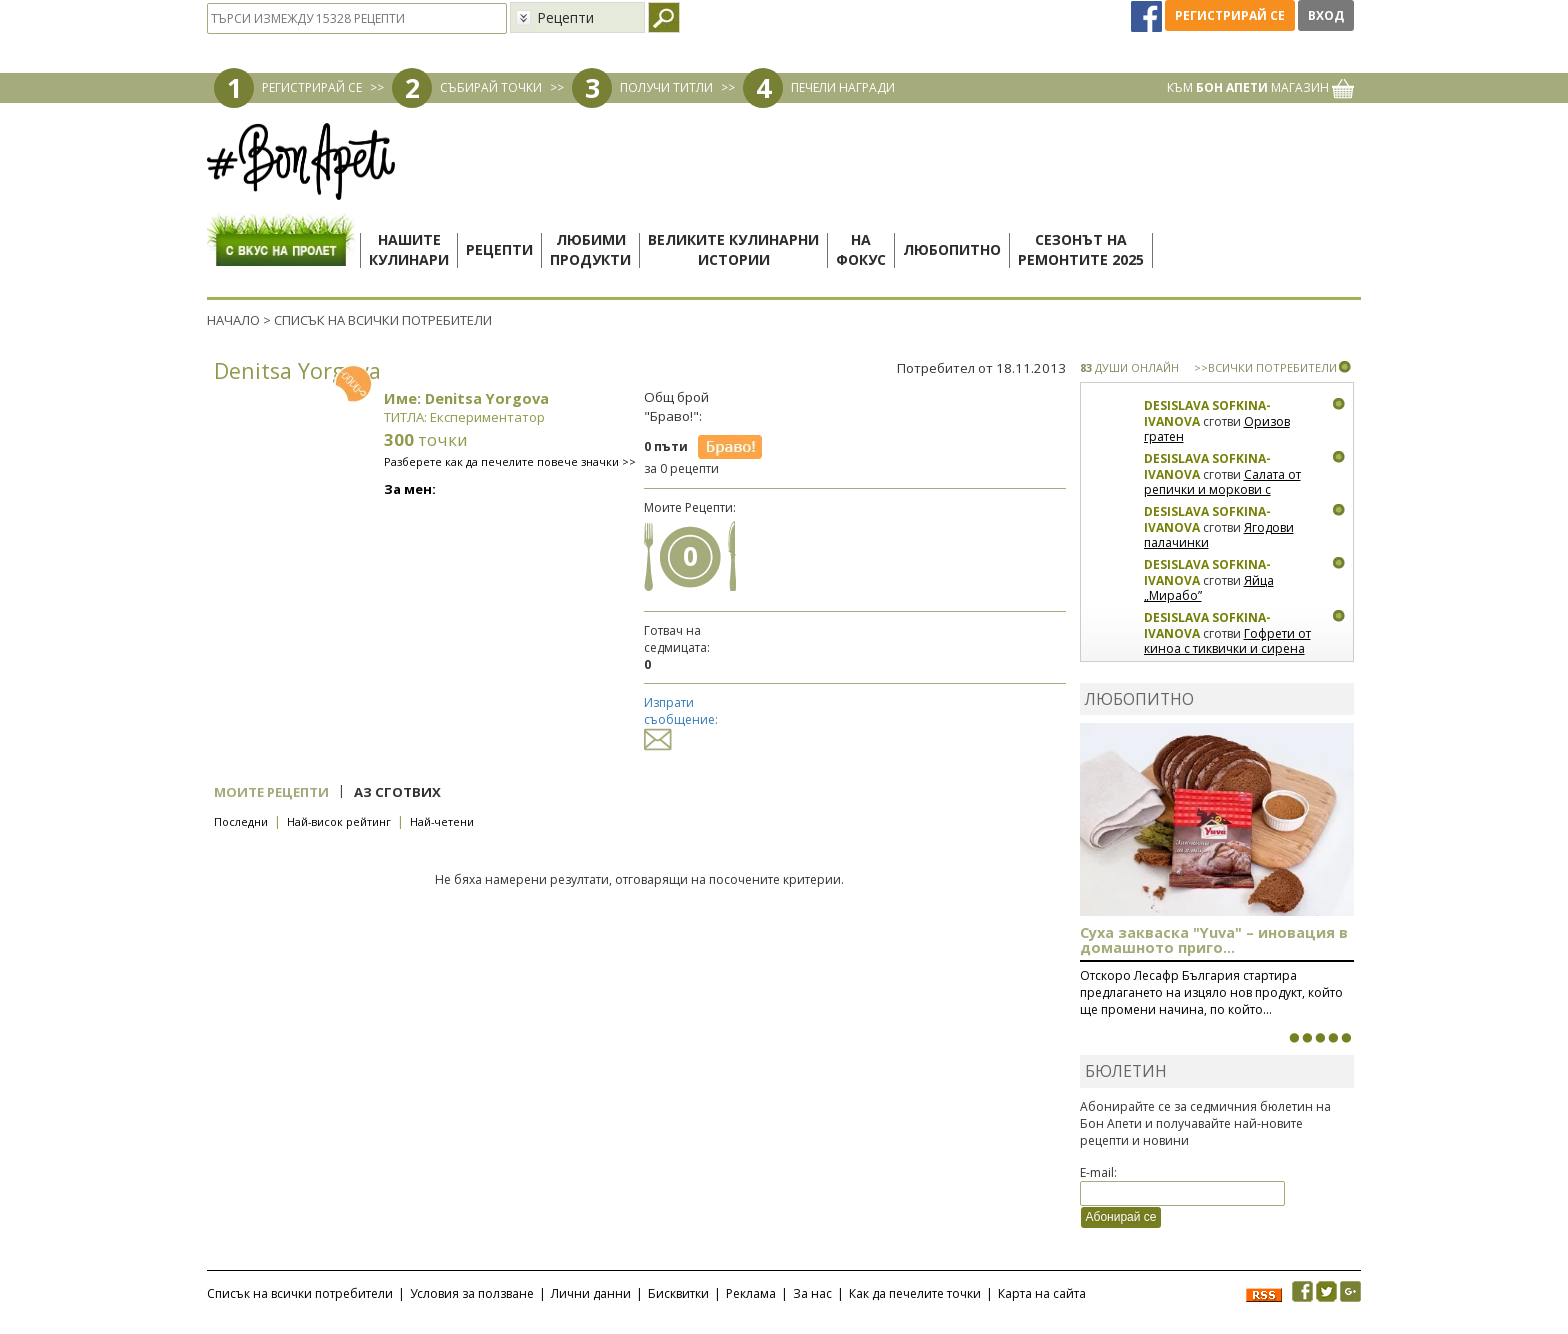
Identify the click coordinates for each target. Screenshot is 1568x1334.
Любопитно (952, 249)
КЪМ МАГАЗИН (1260, 87)
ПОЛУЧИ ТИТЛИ (666, 87)
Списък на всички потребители (300, 1293)
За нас (812, 1293)
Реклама (751, 1293)
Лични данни (591, 1293)
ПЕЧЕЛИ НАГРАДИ (843, 87)
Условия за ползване (472, 1293)
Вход (1326, 15)
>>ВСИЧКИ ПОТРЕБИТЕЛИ (1265, 367)
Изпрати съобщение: (681, 720)
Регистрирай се (1230, 15)
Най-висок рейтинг (339, 821)
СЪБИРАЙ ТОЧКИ (491, 87)
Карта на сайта (1042, 1293)
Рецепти (499, 249)
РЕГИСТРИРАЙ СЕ (312, 87)
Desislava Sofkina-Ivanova (1207, 413)
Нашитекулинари (409, 249)
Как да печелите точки (915, 1293)
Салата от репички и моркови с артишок (1222, 490)
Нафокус (861, 249)
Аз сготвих (397, 792)
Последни (241, 821)
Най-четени (442, 821)
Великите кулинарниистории (733, 249)
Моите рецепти (271, 792)
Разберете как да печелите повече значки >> (510, 461)
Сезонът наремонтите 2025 (1081, 249)
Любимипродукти (590, 249)
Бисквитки (678, 1293)
